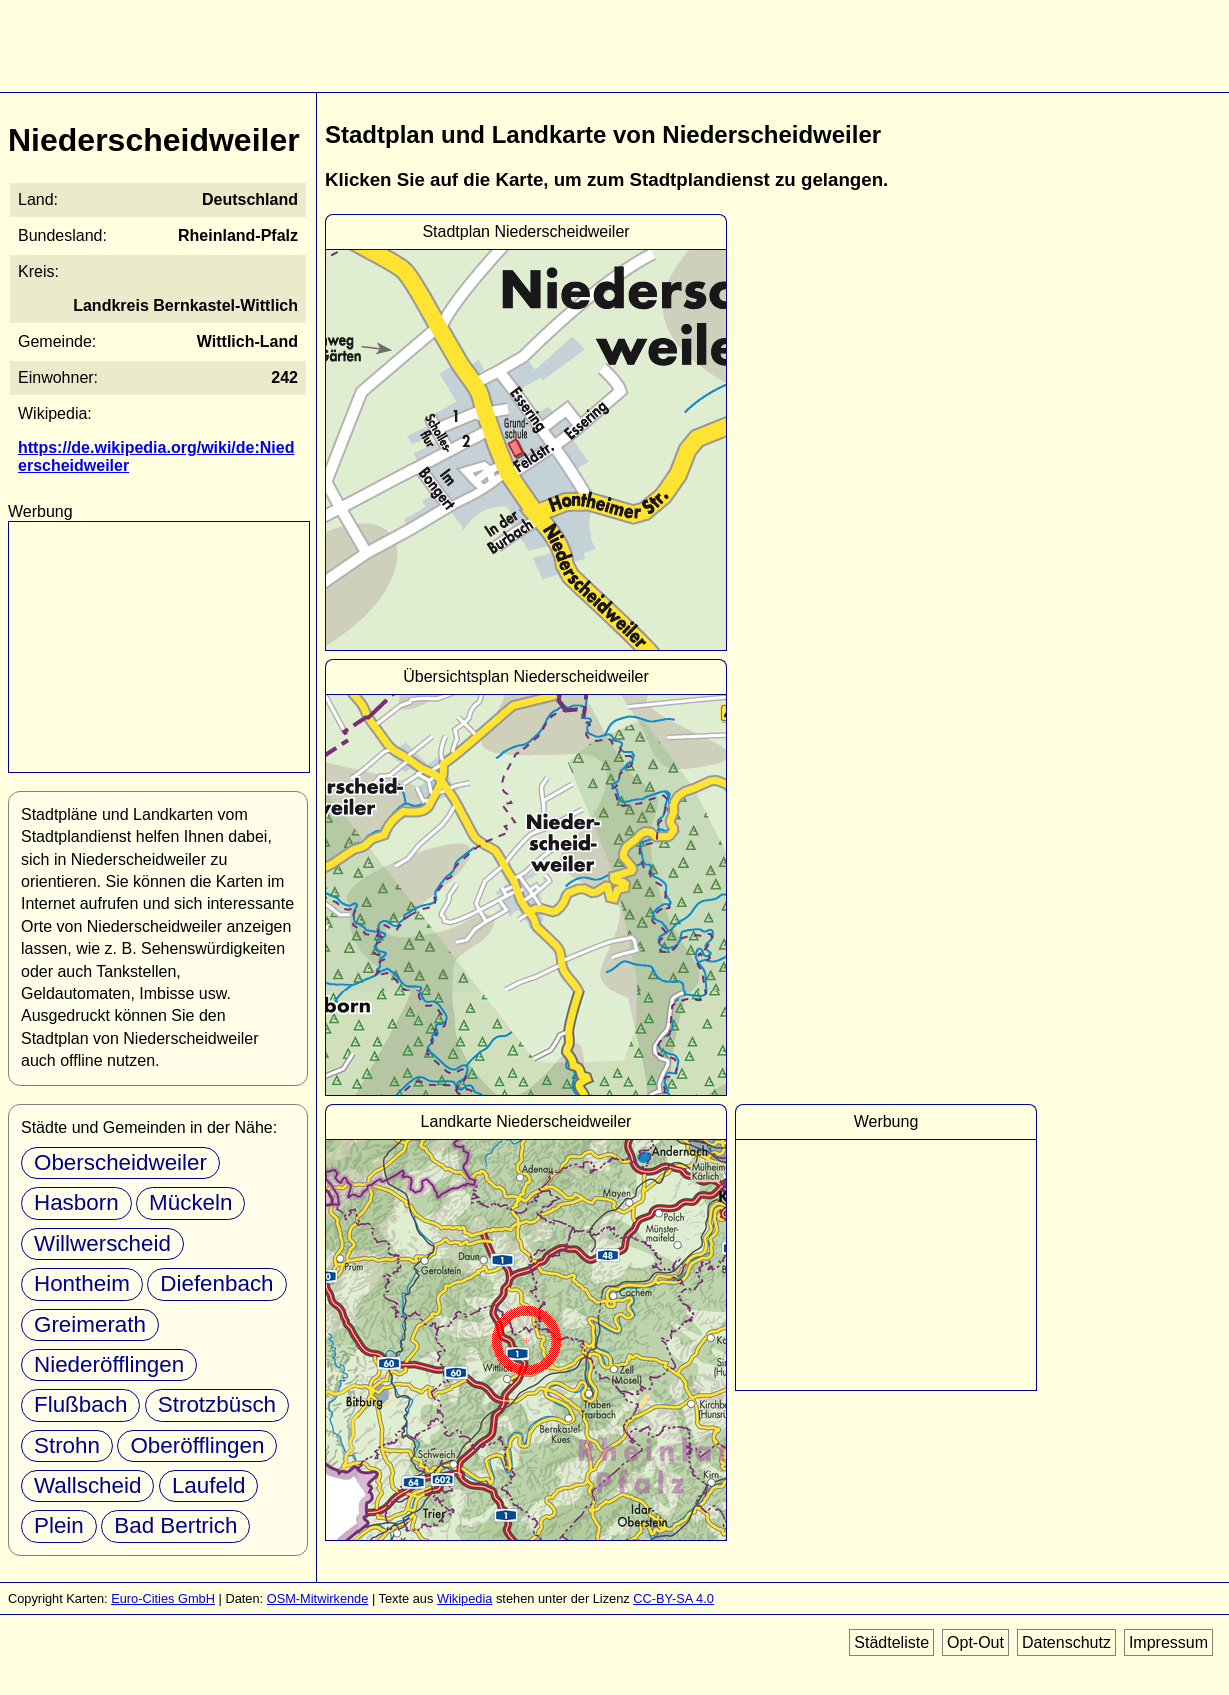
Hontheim (82, 1283)
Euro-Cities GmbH (163, 1598)
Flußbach (80, 1404)
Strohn (67, 1445)
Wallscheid (87, 1485)
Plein (59, 1525)
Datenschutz (1066, 1642)
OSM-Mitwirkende (318, 1598)
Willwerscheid (102, 1243)
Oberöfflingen (197, 1445)
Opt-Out (975, 1642)
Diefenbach (216, 1283)
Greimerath (90, 1324)
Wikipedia (464, 1598)
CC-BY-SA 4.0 (673, 1598)
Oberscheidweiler (120, 1162)
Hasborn (76, 1202)
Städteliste (891, 1642)
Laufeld (208, 1485)
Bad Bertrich (175, 1525)
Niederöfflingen (109, 1364)
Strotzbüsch (217, 1404)
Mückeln (190, 1202)
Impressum (1168, 1642)
